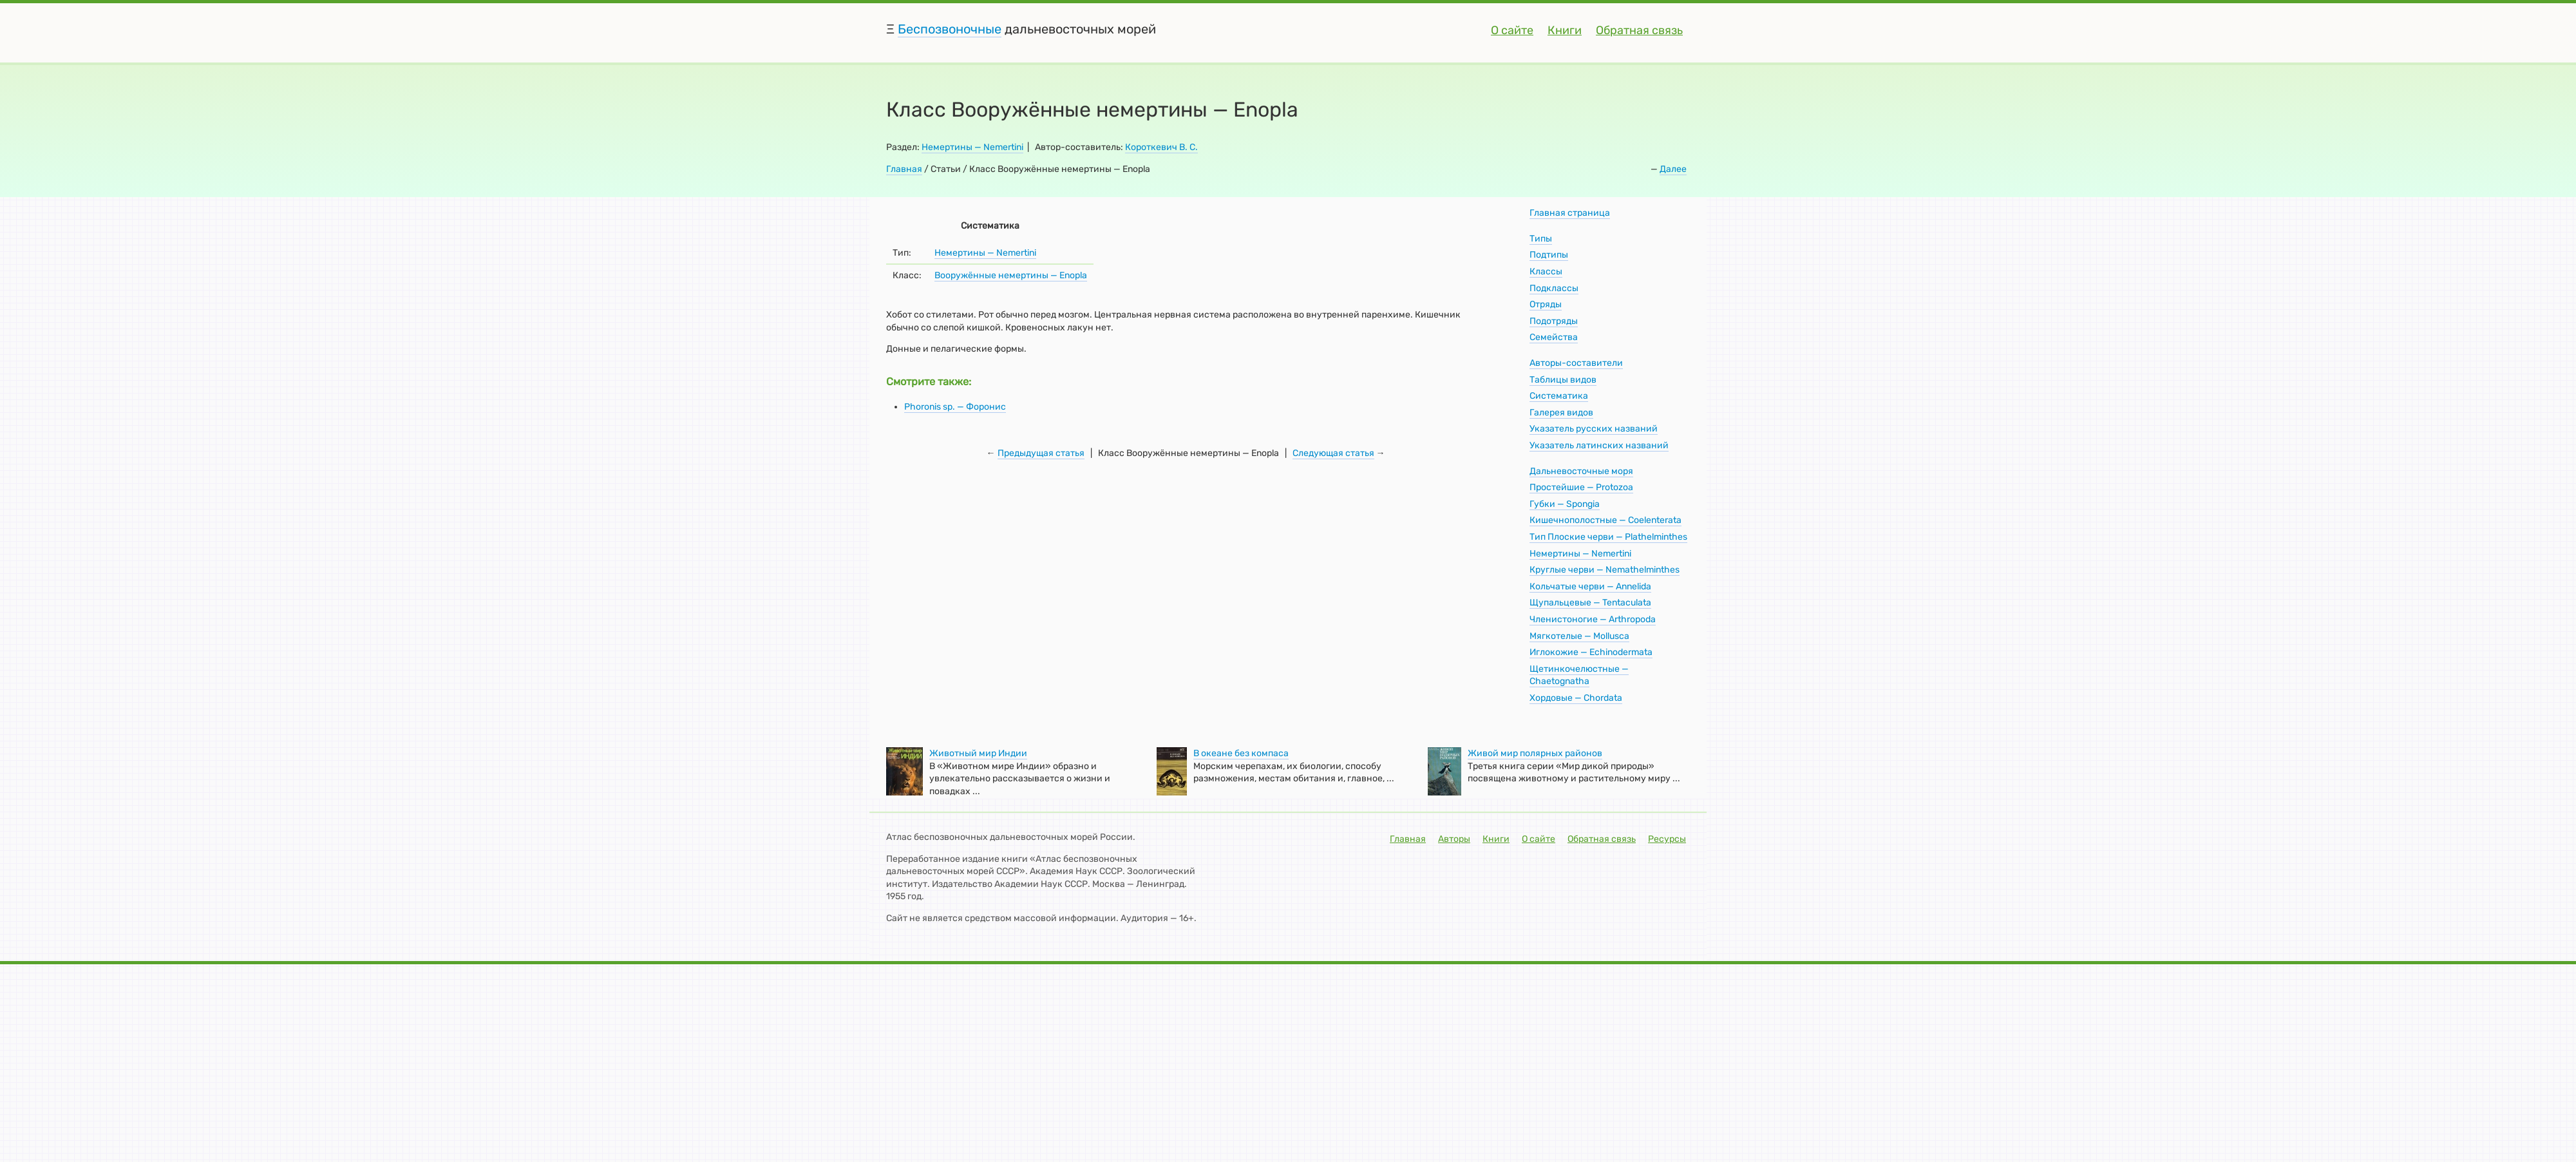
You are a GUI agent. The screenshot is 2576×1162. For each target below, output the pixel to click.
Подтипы (1549, 254)
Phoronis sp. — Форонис (955, 406)
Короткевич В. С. (1161, 147)
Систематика (1559, 395)
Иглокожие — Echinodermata (1591, 652)
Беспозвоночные (949, 29)
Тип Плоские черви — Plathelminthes (1608, 536)
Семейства (1554, 337)
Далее (1673, 169)
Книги (1565, 30)
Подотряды (1554, 321)
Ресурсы (1667, 838)
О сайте (1512, 30)
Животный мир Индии (978, 753)
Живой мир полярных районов (1535, 753)
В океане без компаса (1241, 753)
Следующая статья (1333, 453)
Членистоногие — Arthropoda (1593, 619)
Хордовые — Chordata (1576, 697)
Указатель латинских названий (1599, 445)
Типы (1541, 238)
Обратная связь (1639, 30)
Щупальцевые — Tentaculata (1590, 602)
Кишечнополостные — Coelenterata (1605, 520)
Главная (904, 169)
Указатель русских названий (1594, 428)
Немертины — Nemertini (972, 147)
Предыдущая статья (1041, 453)
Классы (1546, 271)
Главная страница (1570, 212)
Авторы (1454, 838)
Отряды (1546, 304)
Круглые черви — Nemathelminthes (1605, 569)
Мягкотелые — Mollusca (1579, 636)
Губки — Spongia (1565, 504)
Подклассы (1554, 288)
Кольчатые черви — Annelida (1590, 586)
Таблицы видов (1563, 379)
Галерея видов (1561, 412)
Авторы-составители (1576, 362)
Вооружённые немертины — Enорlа (1010, 275)
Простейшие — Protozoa (1581, 487)
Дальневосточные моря (1581, 471)
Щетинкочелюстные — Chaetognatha (1579, 675)
